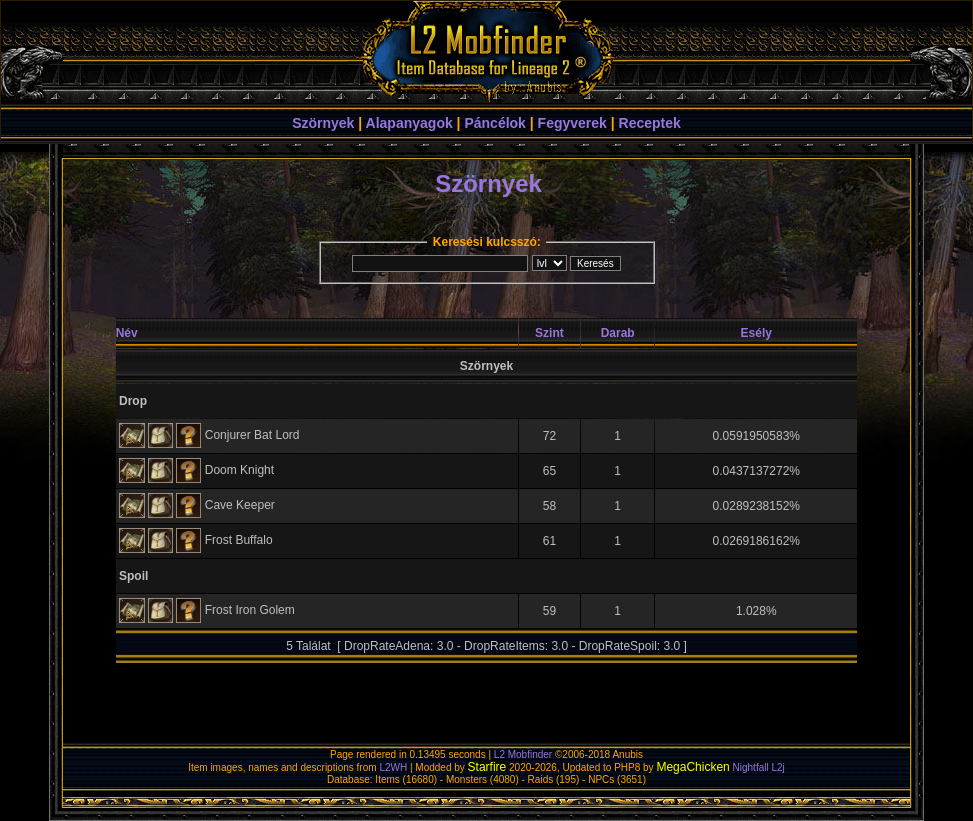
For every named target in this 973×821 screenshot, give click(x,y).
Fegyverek (572, 123)
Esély (756, 333)
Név (127, 333)
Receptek (650, 123)
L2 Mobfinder (523, 754)
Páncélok (494, 123)
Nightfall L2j (759, 767)
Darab (618, 333)
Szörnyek (323, 123)
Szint (549, 333)
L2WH (393, 767)
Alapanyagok (409, 123)
